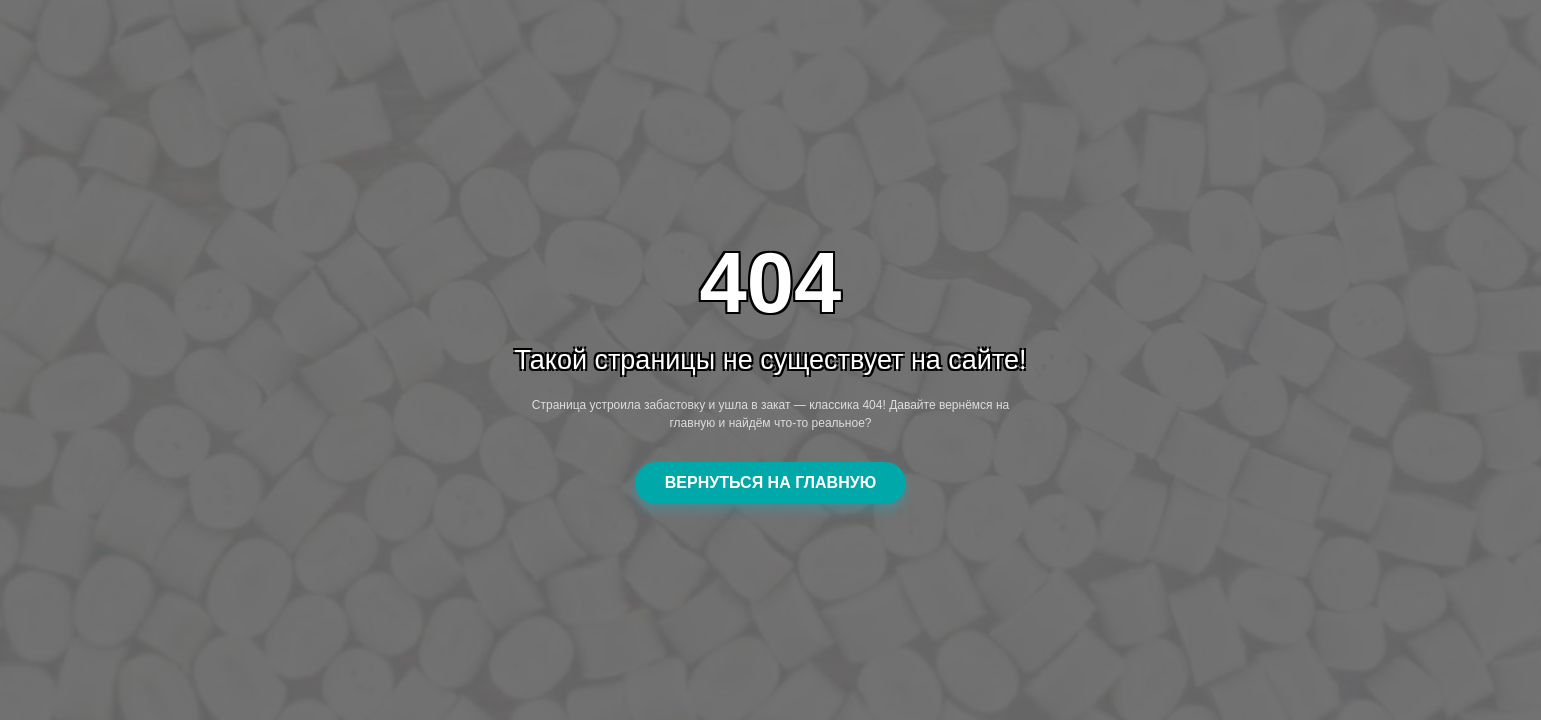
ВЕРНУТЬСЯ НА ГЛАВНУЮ (770, 482)
